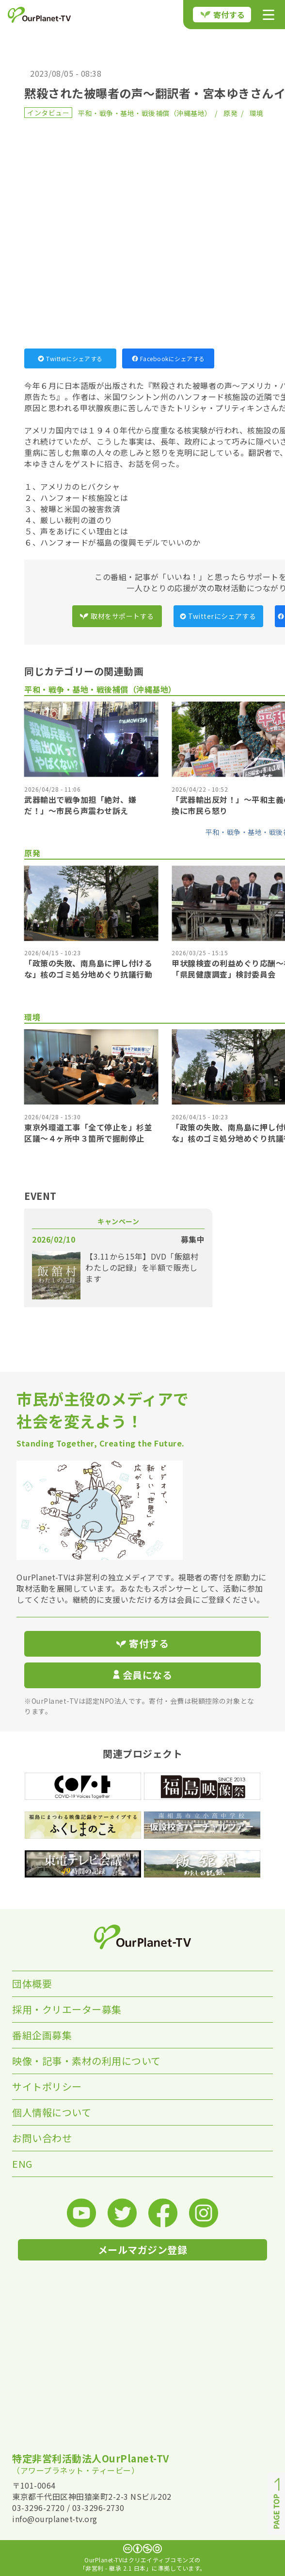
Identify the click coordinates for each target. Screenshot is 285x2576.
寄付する (223, 14)
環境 (257, 113)
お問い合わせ (42, 2138)
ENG (22, 2164)
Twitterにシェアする (70, 358)
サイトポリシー (47, 2086)
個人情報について (51, 2112)
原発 (230, 113)
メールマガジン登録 (143, 2250)
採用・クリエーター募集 (67, 2009)
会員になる (142, 1675)
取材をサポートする (116, 616)
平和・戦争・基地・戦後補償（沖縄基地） (145, 113)
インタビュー (48, 112)
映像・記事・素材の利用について (86, 2061)
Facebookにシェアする (168, 358)
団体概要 (32, 1984)
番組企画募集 (42, 2035)
